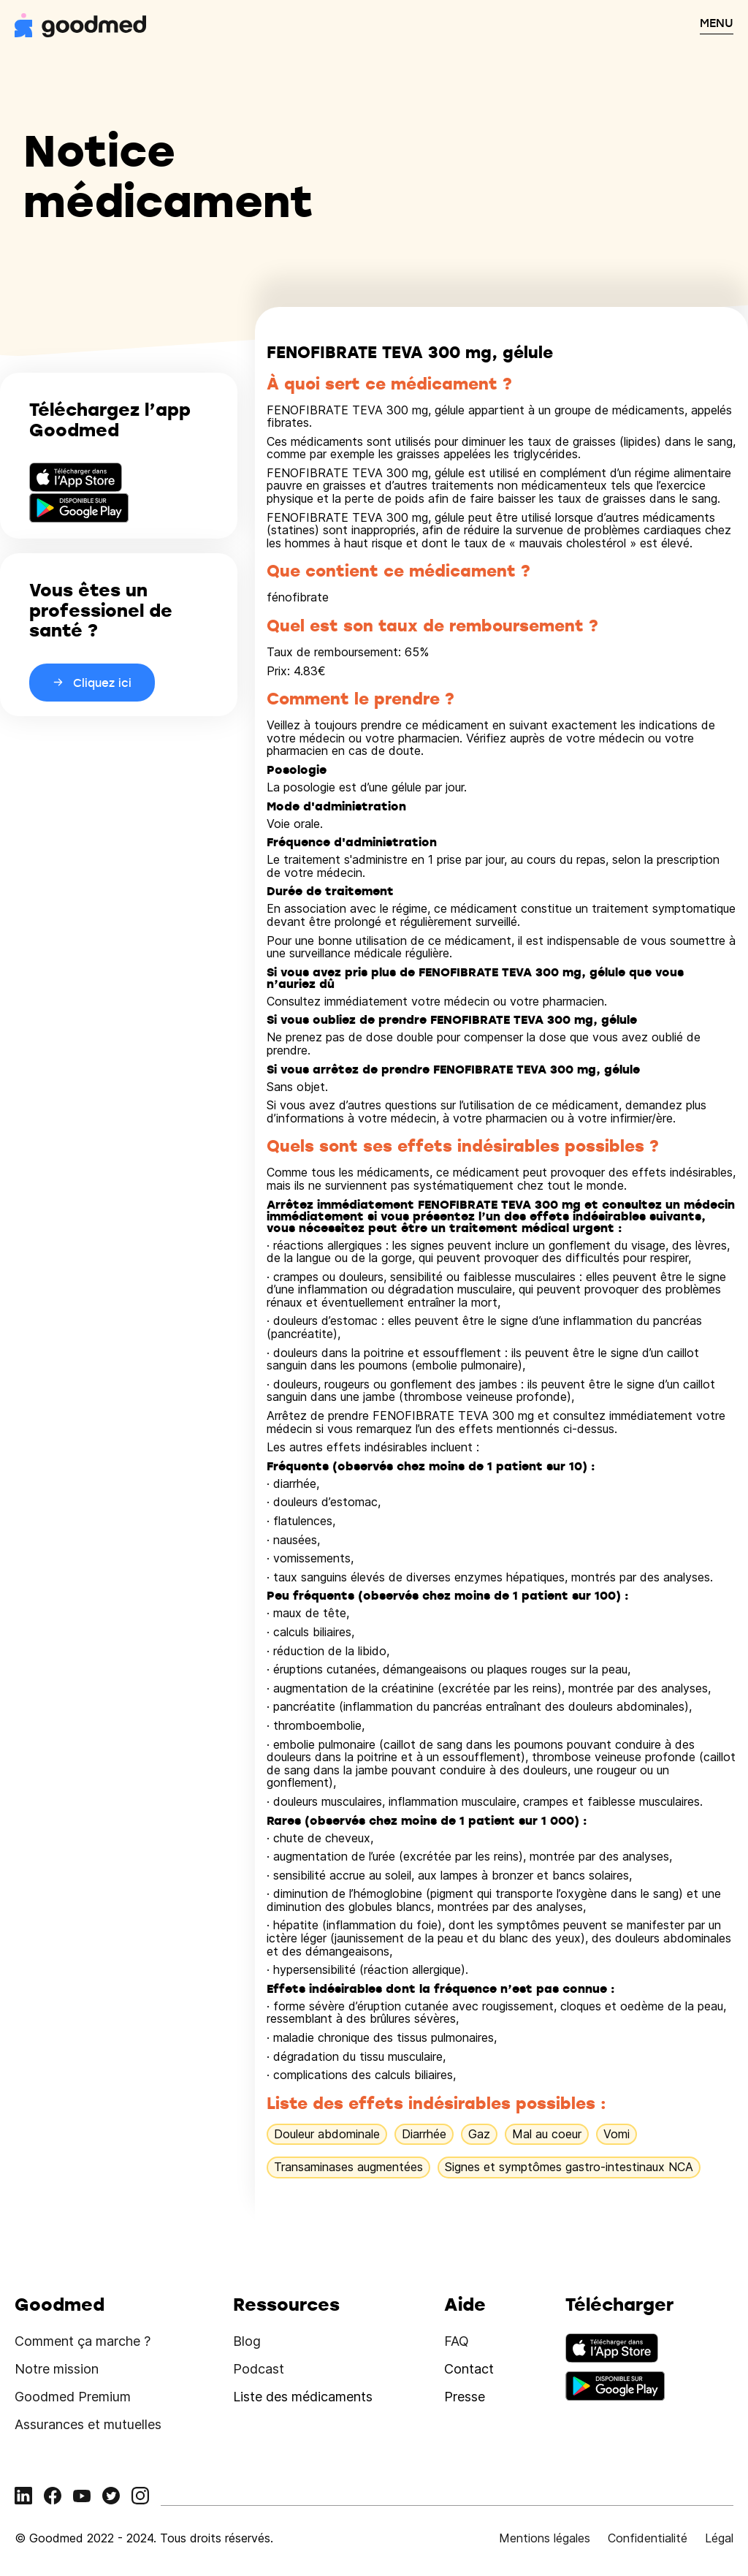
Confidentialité (647, 2538)
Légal (719, 2538)
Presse (464, 2396)
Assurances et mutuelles (88, 2424)
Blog (247, 2341)
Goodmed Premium (73, 2396)
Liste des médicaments (303, 2396)
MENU (716, 23)
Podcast (258, 2368)
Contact (469, 2368)
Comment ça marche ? (82, 2341)
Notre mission (57, 2368)
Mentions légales (544, 2538)
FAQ (456, 2341)
